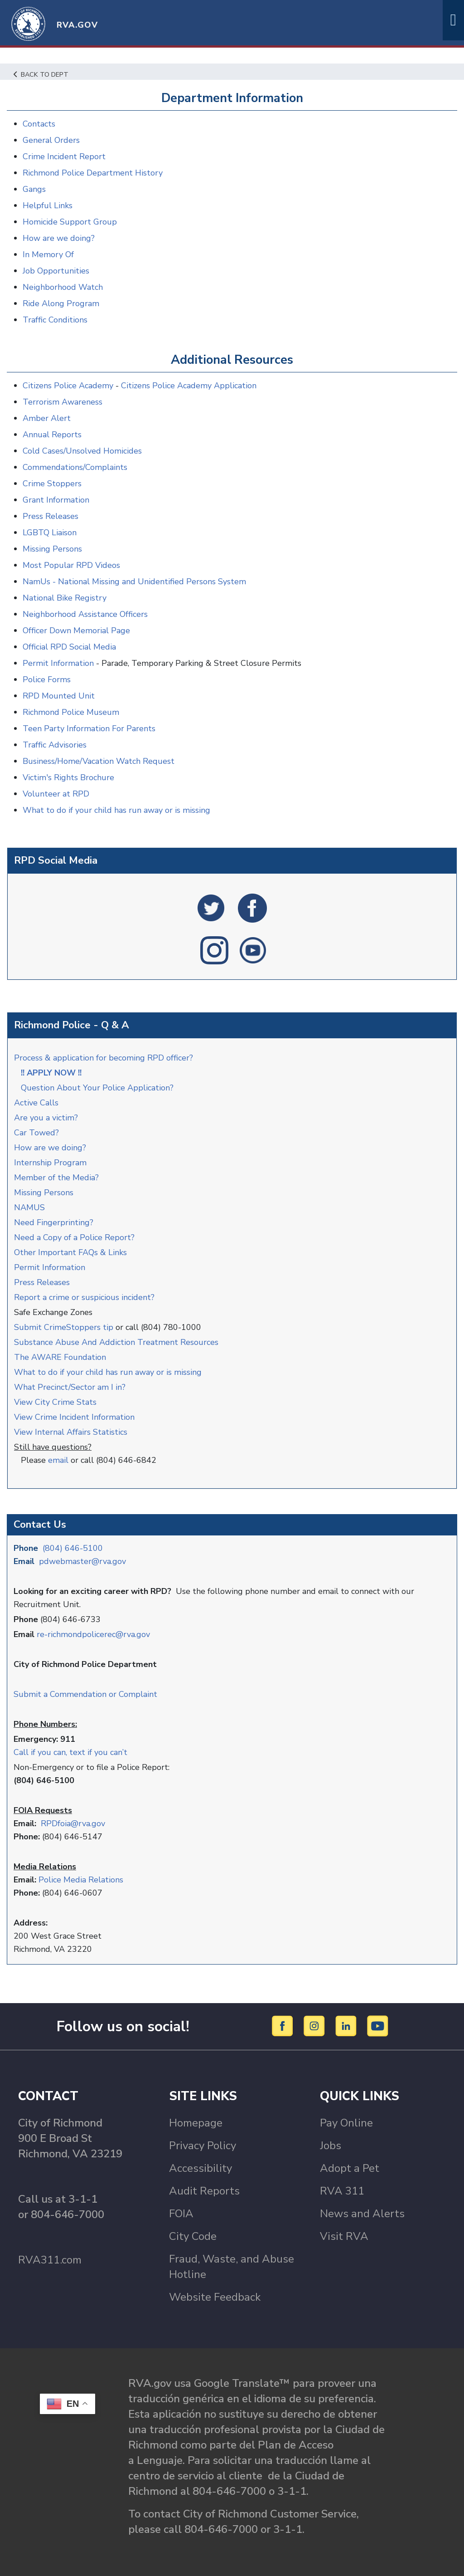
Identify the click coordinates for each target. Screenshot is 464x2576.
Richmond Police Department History (93, 172)
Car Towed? (36, 1132)
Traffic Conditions (55, 319)
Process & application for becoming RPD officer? (103, 1057)
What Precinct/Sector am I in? (70, 1387)
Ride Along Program (61, 303)
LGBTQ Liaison (50, 532)
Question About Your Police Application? (97, 1087)
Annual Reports (52, 434)
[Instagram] (315, 2025)
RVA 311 (342, 2191)
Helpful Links (47, 205)
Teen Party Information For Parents (89, 728)
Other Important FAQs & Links (71, 1252)
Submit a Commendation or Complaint (85, 1694)
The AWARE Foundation (60, 1357)
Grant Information (56, 499)
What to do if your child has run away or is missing (108, 1372)
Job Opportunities (56, 270)
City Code (193, 2236)
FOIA (181, 2213)
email (58, 1460)
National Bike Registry (64, 597)
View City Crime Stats (55, 1402)
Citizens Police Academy (68, 385)
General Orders (51, 140)
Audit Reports (204, 2191)
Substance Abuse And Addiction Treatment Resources (116, 1342)
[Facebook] (283, 2025)
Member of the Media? (56, 1177)
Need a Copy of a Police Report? (74, 1237)
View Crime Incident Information (74, 1417)
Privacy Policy (202, 2145)
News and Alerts (362, 2213)
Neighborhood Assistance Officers (85, 614)
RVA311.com (50, 2260)
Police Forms (47, 679)
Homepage (195, 2123)
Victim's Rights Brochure (68, 777)
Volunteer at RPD (56, 793)
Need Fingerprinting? (53, 1222)
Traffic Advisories (55, 744)
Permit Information (49, 1267)
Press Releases (42, 1282)
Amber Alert (47, 418)
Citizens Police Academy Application (188, 385)
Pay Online (346, 2123)
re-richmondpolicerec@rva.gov (93, 1634)
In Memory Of (48, 254)
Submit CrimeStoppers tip (65, 1327)
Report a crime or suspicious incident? (85, 1297)
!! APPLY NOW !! (51, 1072)
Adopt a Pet (349, 2168)
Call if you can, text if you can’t (70, 1752)
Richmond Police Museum (71, 712)
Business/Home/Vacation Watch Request (98, 761)
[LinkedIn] (347, 2025)
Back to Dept (41, 74)
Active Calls (38, 1102)
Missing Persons (43, 1192)
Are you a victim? (46, 1117)
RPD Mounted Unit (59, 695)
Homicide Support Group (70, 221)
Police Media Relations (81, 1879)
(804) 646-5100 (73, 1548)
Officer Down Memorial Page (76, 630)
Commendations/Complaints (75, 467)
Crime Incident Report (64, 156)
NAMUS (29, 1207)
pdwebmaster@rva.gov (82, 1561)
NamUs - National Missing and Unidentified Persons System (134, 581)
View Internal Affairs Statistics (72, 1432)
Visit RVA (344, 2236)
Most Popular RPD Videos (71, 565)
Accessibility (200, 2168)
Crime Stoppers (52, 483)
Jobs (330, 2145)
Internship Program (50, 1162)
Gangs (34, 189)
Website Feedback (215, 2297)
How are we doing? (51, 1147)
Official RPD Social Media (69, 646)
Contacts (39, 123)
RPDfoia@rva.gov (73, 1823)
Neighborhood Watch (63, 287)
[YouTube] (378, 2025)
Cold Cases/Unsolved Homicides (82, 450)
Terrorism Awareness (62, 401)
